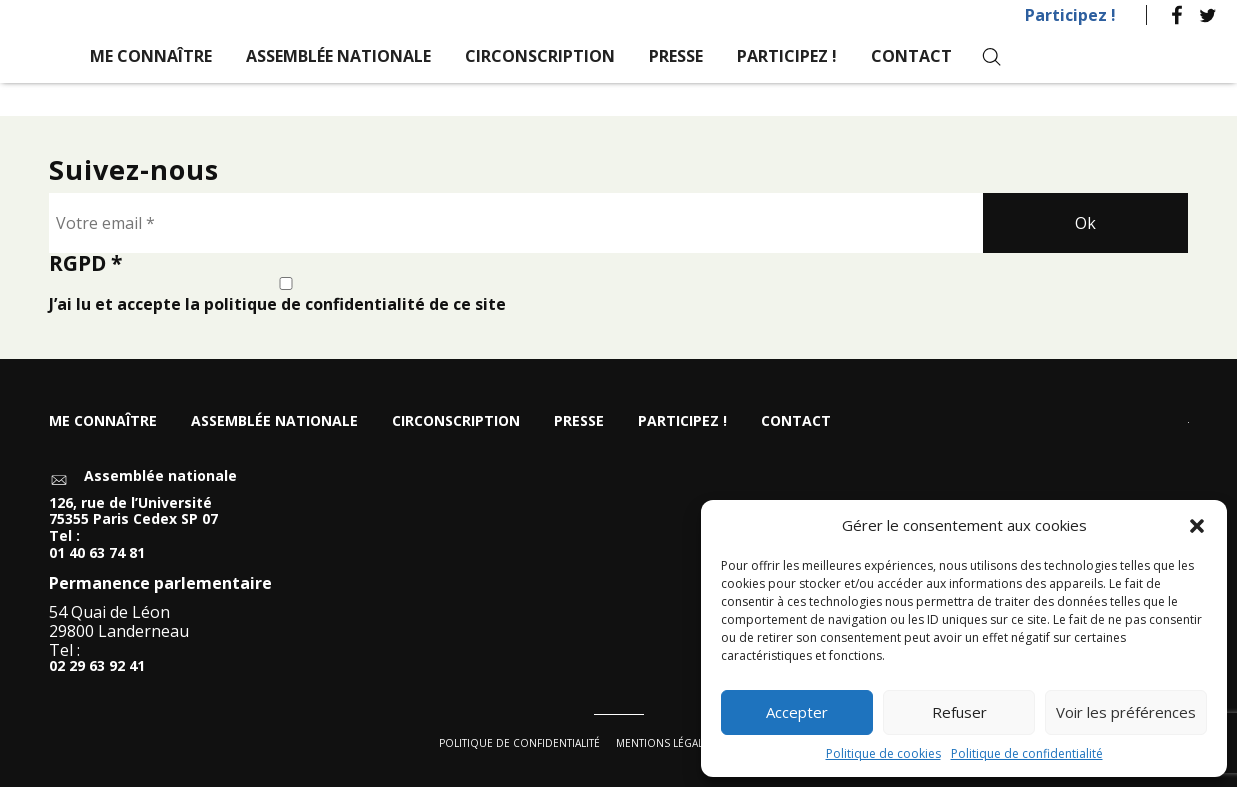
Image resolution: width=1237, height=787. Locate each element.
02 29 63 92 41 (97, 667)
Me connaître (151, 56)
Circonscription (540, 56)
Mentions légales (665, 743)
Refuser (959, 712)
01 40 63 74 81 (97, 553)
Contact (911, 56)
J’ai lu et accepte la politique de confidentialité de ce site (286, 295)
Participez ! (1070, 15)
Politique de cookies (883, 753)
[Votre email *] (516, 223)
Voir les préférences (1126, 712)
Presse (676, 56)
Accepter (797, 712)
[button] (1197, 526)
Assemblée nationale (338, 56)
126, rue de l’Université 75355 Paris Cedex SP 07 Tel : (133, 520)
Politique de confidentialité (1027, 753)
